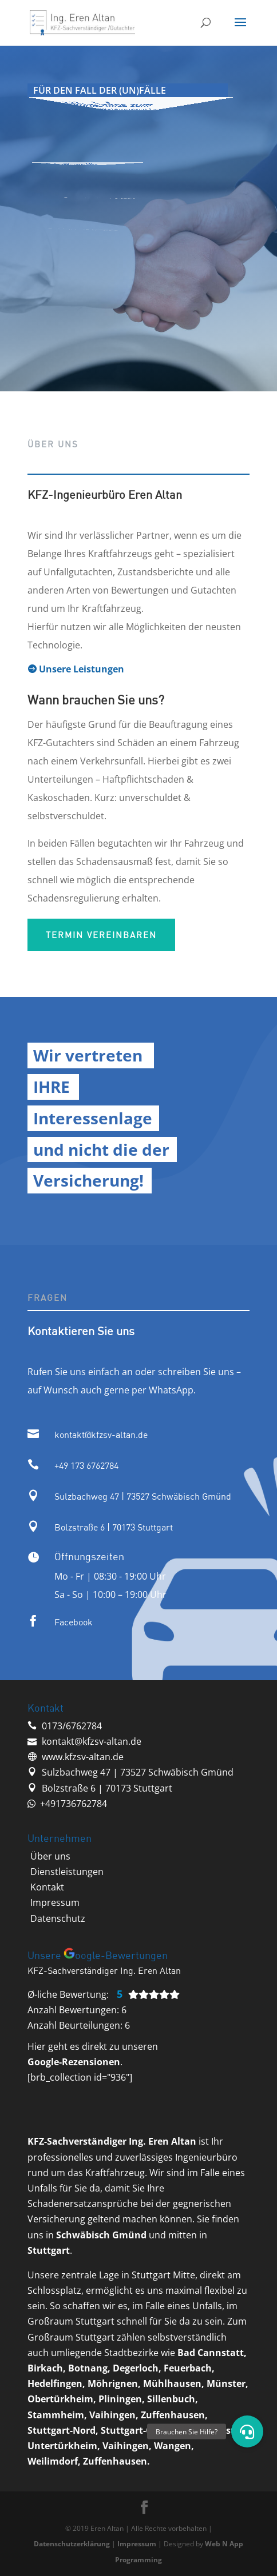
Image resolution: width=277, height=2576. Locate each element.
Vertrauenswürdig (93, 200)
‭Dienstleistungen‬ (67, 1871)
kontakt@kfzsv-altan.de (101, 1434)
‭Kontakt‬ (47, 1887)
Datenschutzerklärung (72, 2544)
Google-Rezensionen (73, 2062)
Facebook (73, 1622)
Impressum (55, 1902)
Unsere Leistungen (75, 669)
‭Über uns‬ (50, 1856)
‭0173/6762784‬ (72, 1726)
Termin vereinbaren (101, 935)
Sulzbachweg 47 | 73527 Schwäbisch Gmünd (142, 1496)
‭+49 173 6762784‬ (86, 1465)
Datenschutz (57, 1918)
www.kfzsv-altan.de (83, 1756)
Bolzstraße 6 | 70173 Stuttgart (113, 1527)
